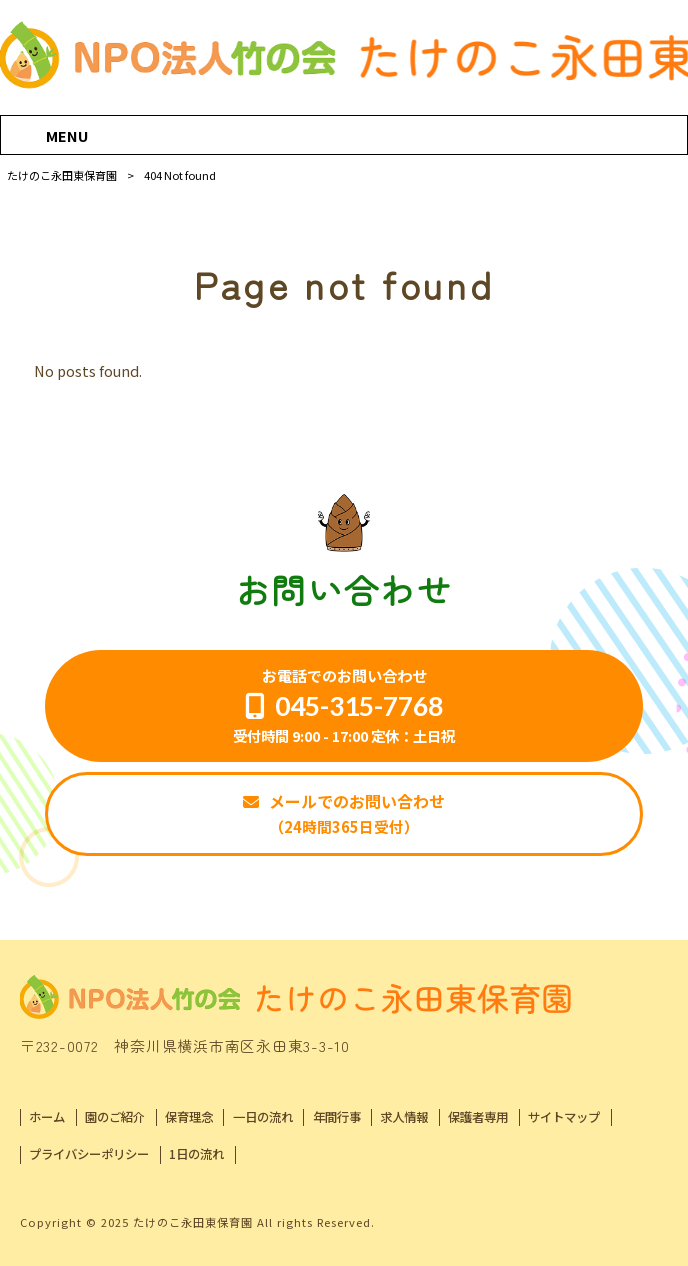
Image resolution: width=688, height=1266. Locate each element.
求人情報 (404, 1117)
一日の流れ (263, 1117)
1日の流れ (196, 1154)
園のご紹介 (115, 1117)
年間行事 (337, 1117)
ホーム (47, 1117)
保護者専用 (478, 1117)
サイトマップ (564, 1117)
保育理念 (189, 1117)
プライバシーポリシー (89, 1154)
